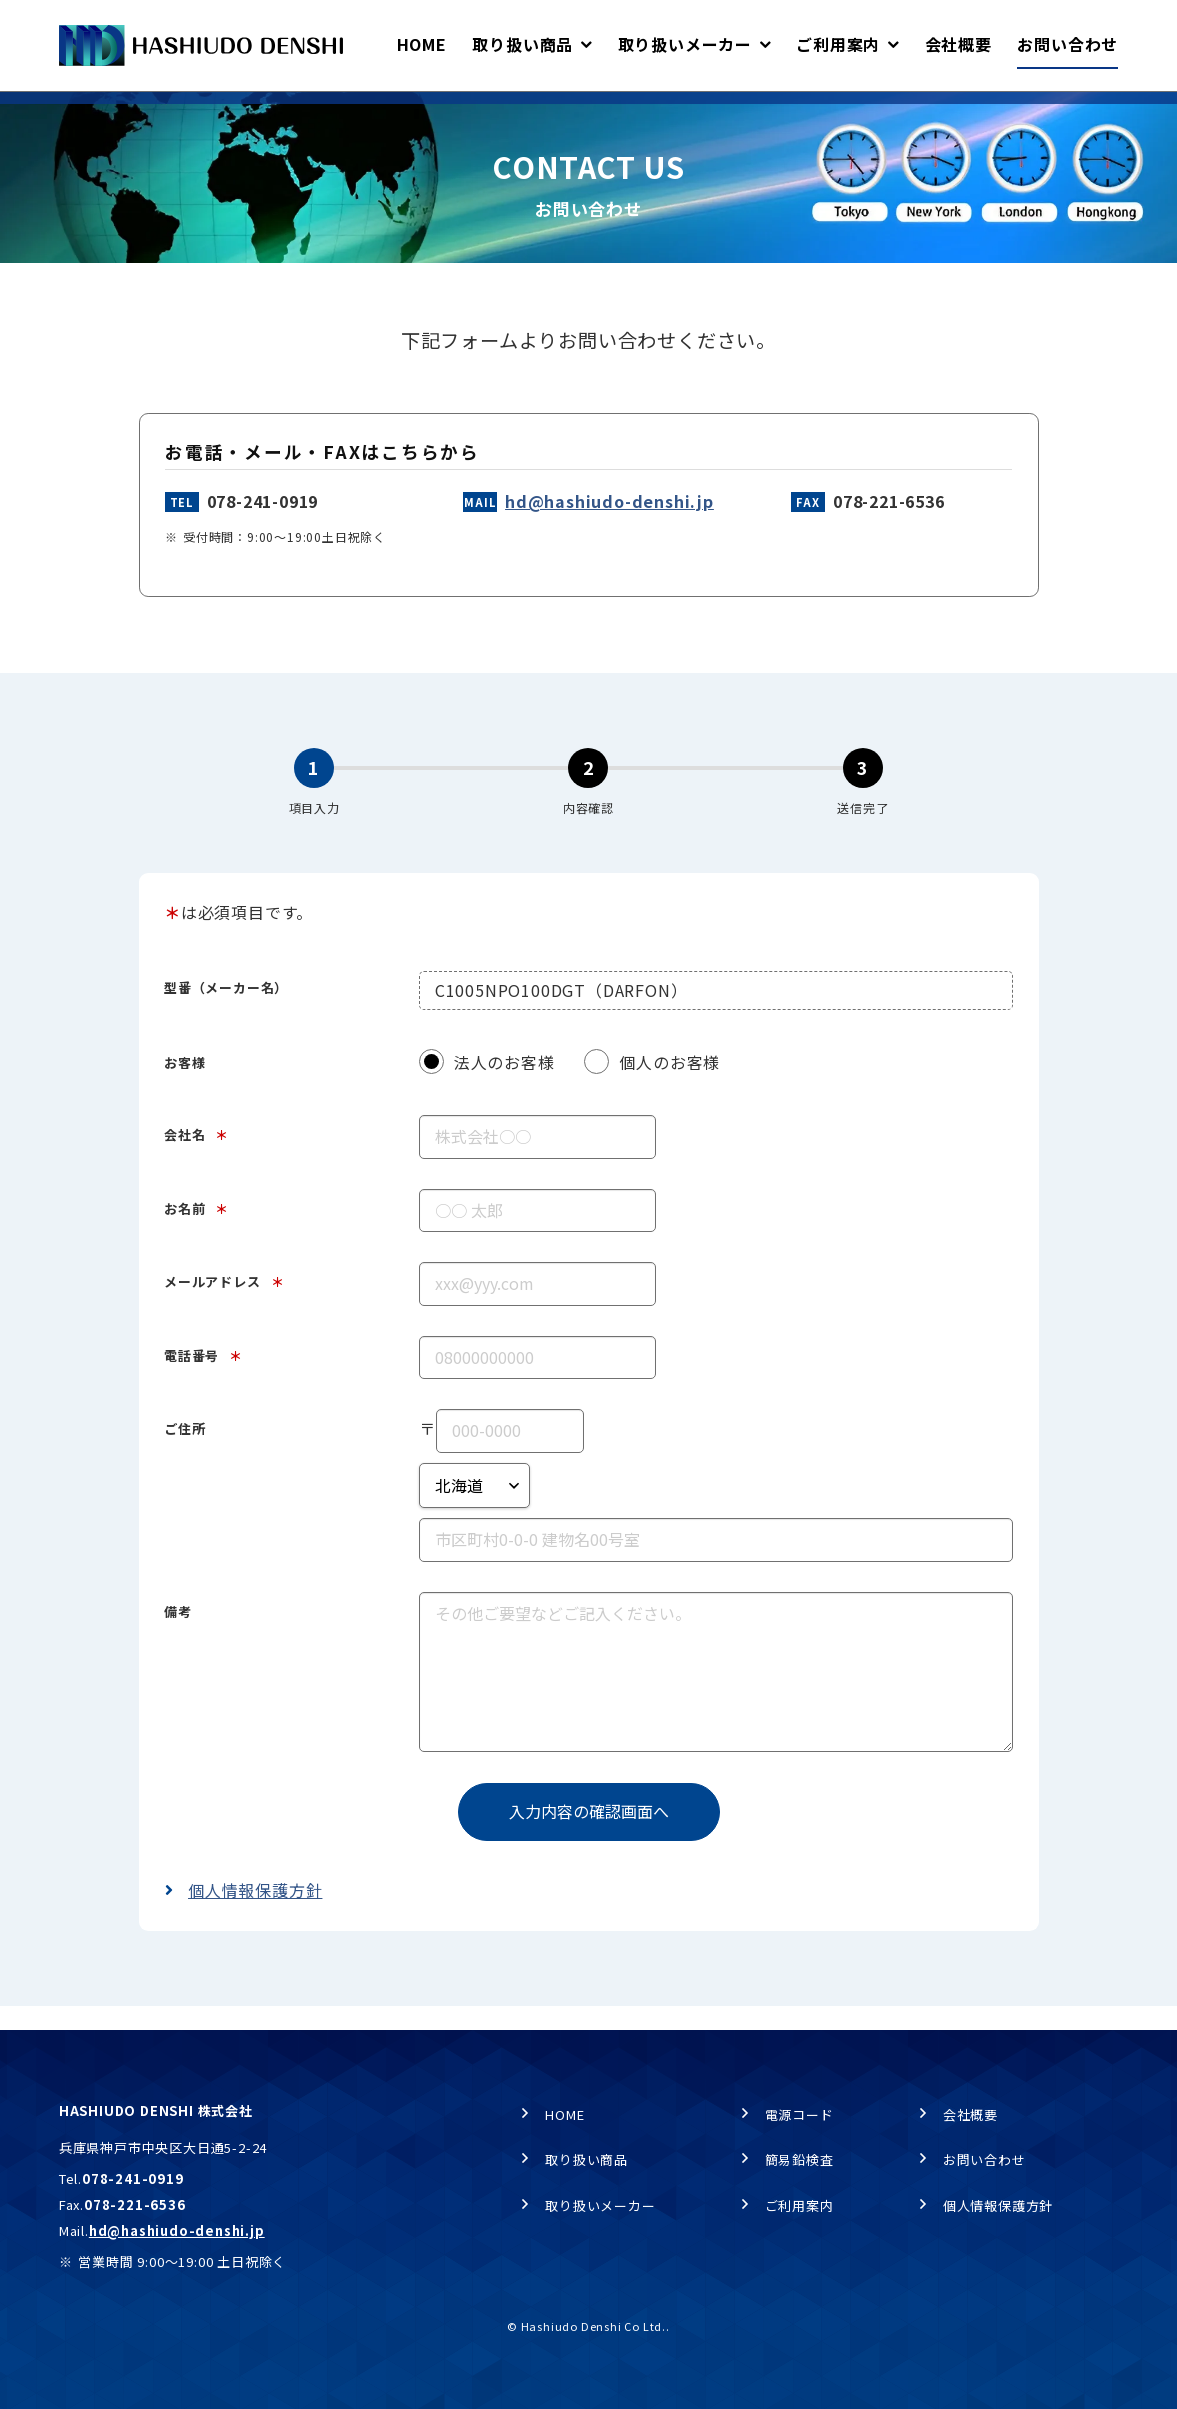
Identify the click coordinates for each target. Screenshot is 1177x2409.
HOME (77, 111)
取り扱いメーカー (600, 2210)
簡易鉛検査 (799, 2165)
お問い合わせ (984, 2165)
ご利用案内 (799, 2210)
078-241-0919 (263, 530)
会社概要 (970, 2119)
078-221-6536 (889, 530)
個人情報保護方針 (255, 1919)
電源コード (799, 2119)
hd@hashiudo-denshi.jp (609, 530)
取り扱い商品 (586, 2165)
